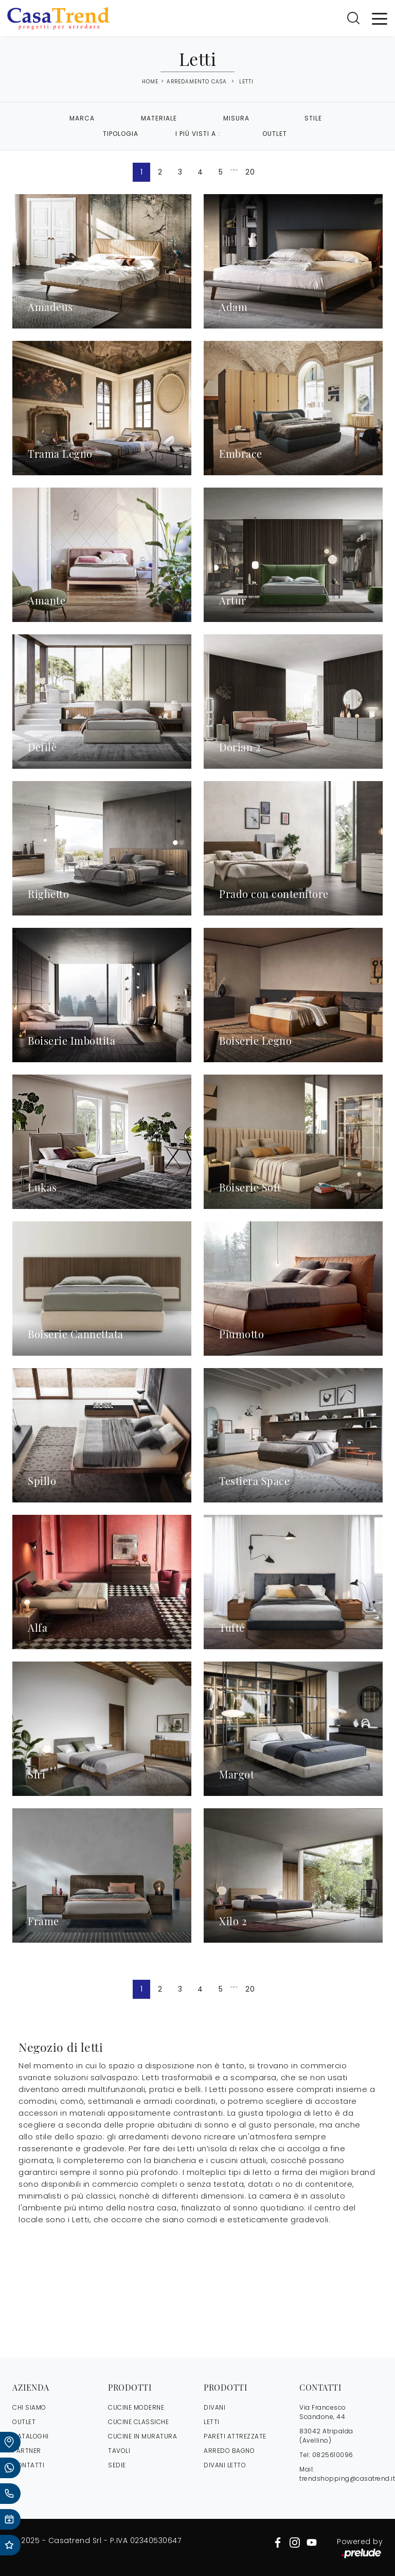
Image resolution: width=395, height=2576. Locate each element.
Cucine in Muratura (142, 2436)
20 (250, 172)
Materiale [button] (159, 118)
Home (150, 81)
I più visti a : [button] (197, 133)
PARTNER (26, 2450)
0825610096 (332, 2454)
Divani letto (225, 2465)
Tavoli (119, 2450)
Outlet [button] (274, 133)
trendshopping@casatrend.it (347, 2478)
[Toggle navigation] (379, 18)
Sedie (117, 2465)
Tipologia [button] (120, 133)
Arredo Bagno (229, 2450)
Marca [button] (82, 118)
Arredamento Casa (197, 81)
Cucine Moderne (136, 2407)
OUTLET (23, 2421)
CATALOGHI (30, 2436)
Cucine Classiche (138, 2421)
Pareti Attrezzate (235, 2436)
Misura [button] (236, 118)
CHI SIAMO (29, 2407)
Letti (246, 81)
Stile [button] (313, 118)
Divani (214, 2407)
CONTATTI (28, 2465)
